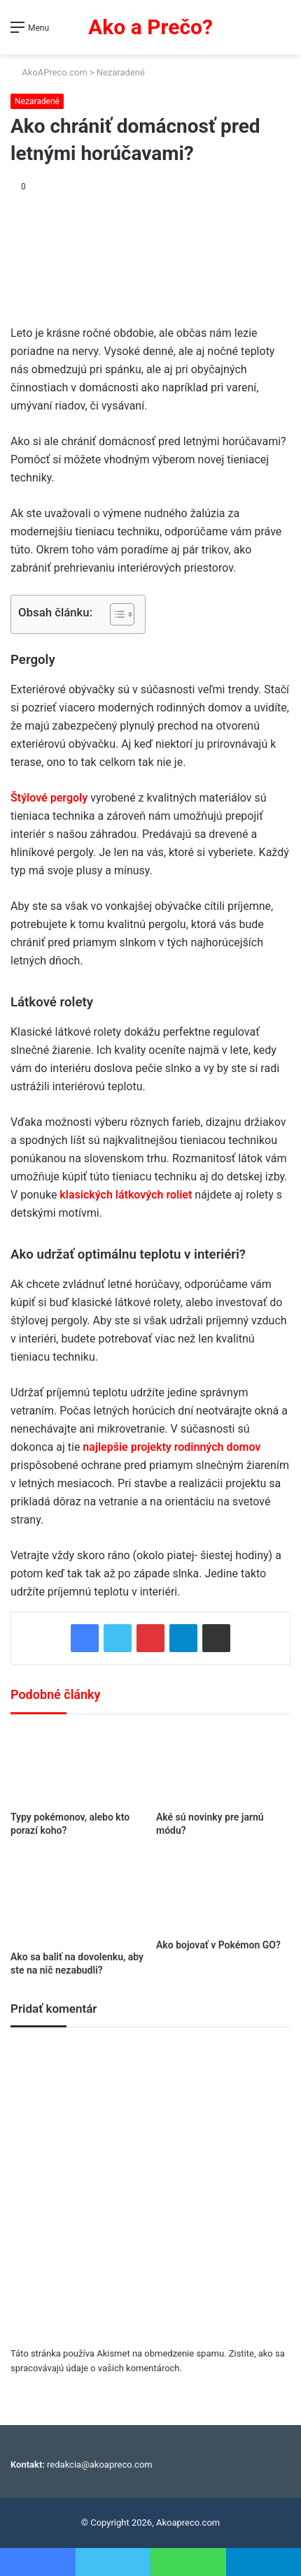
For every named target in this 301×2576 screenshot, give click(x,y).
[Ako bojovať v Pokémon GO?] (223, 1892)
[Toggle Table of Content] (115, 614)
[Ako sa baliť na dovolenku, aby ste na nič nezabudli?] (77, 1898)
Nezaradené (121, 72)
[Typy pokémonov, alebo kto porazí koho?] (77, 1766)
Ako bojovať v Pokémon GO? (218, 1945)
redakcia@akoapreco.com (100, 2464)
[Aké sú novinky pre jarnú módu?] (223, 1766)
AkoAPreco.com (49, 72)
